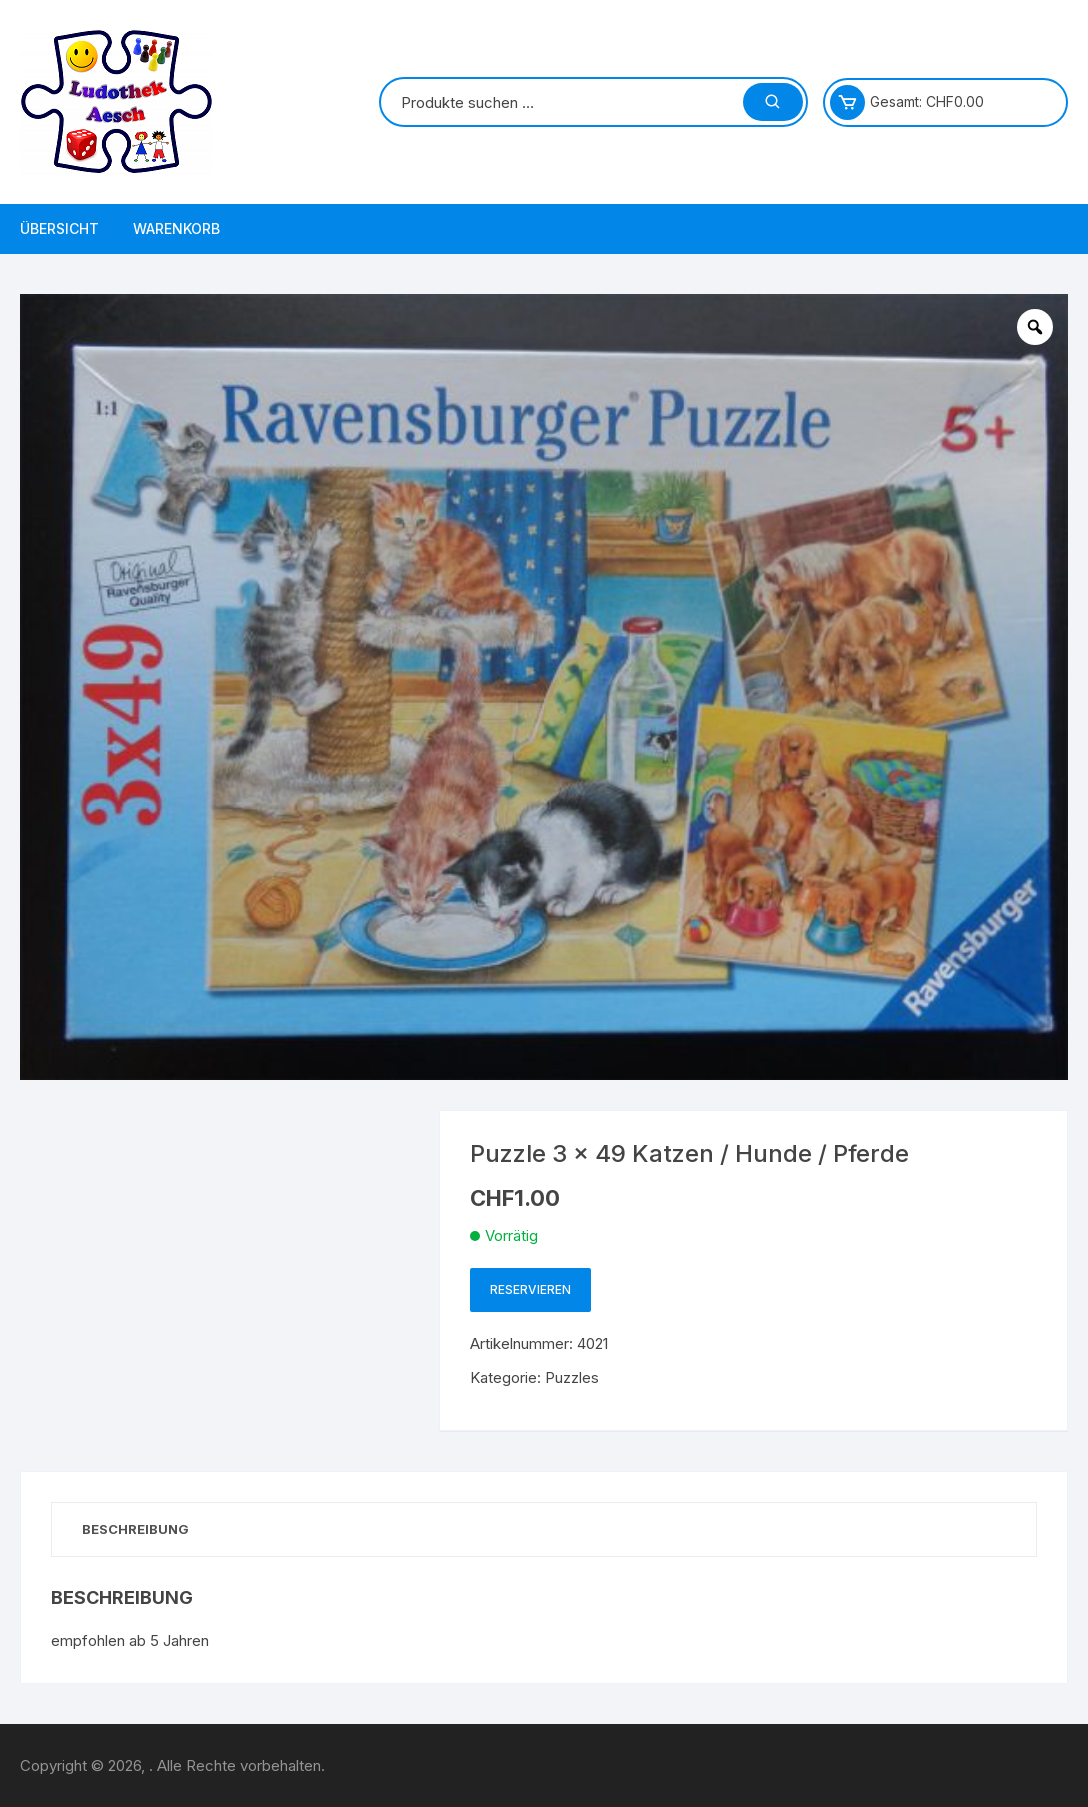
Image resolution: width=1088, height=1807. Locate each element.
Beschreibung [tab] (135, 1529)
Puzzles (572, 1377)
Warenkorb (176, 228)
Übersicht (59, 228)
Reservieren (530, 1289)
